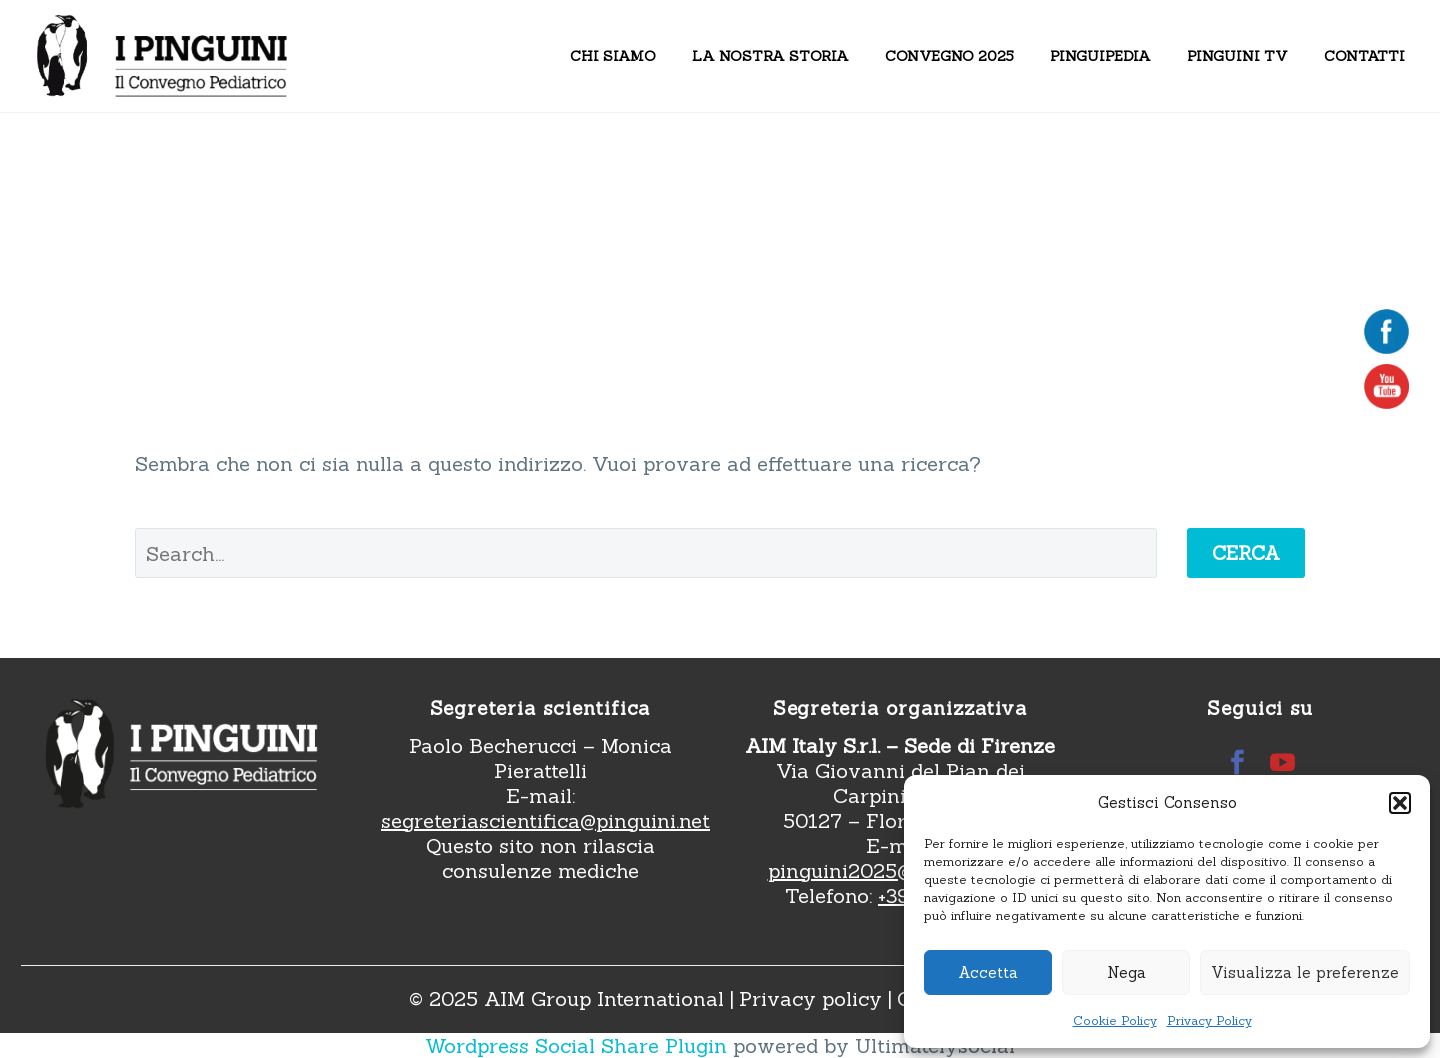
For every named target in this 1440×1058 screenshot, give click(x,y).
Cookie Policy (1115, 1020)
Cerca (1246, 553)
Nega (1126, 972)
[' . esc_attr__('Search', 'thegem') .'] (646, 553)
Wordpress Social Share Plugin (579, 1045)
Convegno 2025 (949, 56)
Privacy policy (810, 998)
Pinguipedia (1100, 56)
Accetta (988, 972)
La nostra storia (770, 56)
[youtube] (1282, 762)
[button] (1400, 803)
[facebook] (1237, 762)
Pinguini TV (1237, 56)
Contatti (1364, 56)
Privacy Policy (1209, 1020)
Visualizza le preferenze (1305, 972)
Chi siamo (613, 56)
